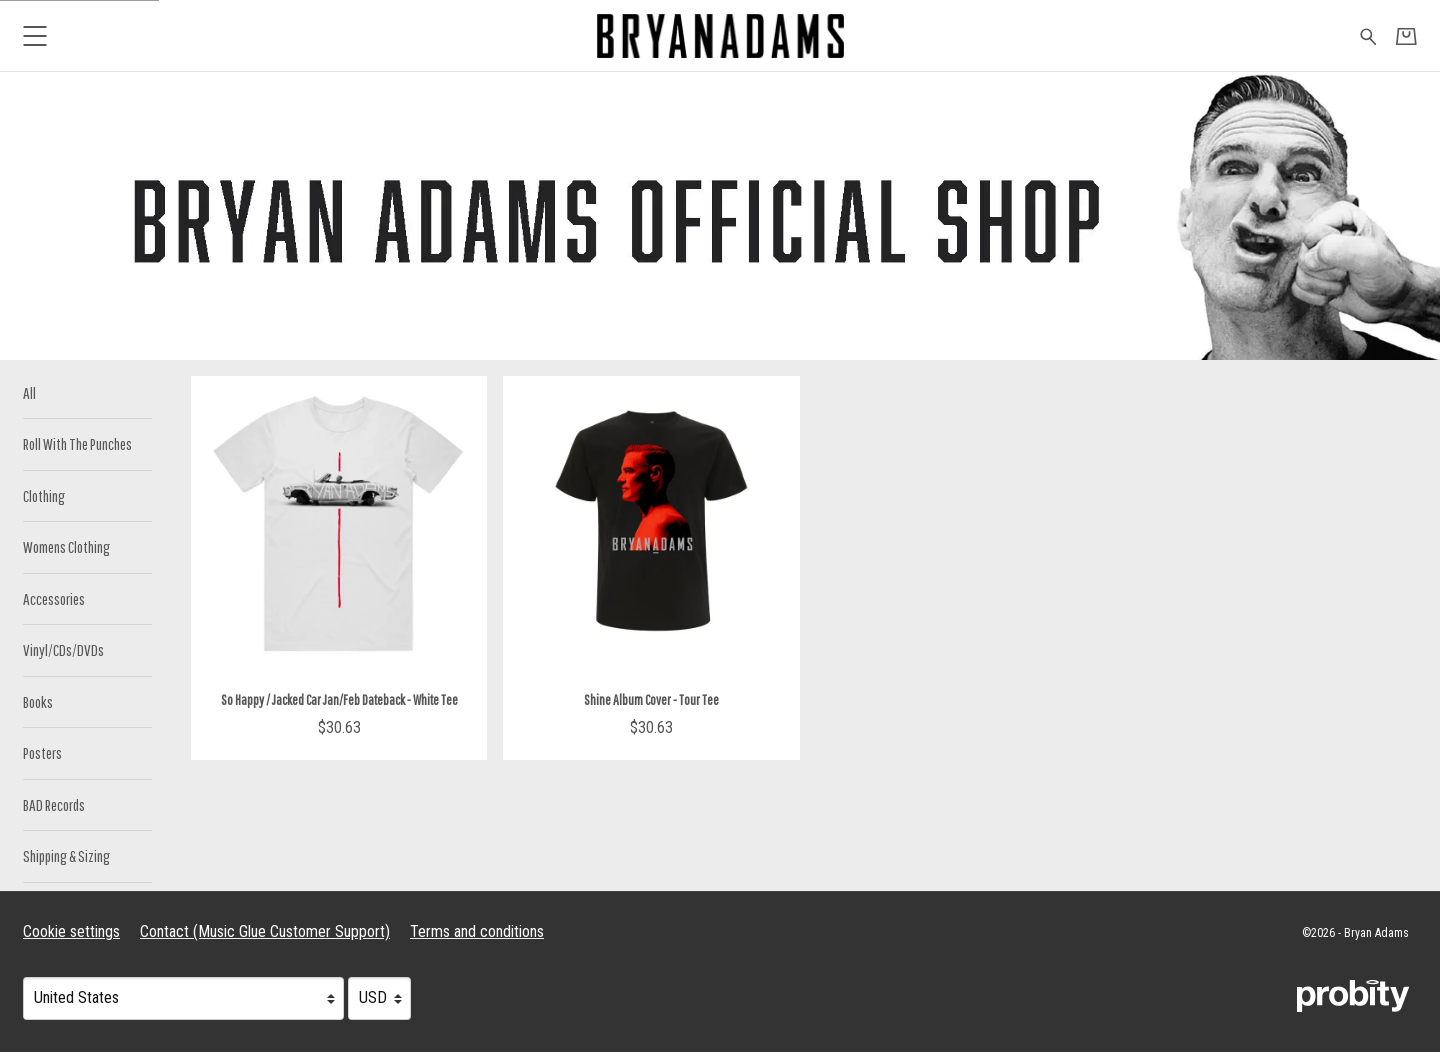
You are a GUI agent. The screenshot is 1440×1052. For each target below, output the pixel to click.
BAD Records (54, 804)
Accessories (54, 598)
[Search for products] (1368, 35)
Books (38, 701)
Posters (42, 752)
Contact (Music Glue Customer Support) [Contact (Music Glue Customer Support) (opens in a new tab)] (265, 931)
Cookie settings (71, 931)
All (29, 392)
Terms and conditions (477, 931)
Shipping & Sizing (66, 855)
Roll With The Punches (77, 443)
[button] (34, 35)
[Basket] (1406, 36)
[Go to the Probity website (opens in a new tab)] (1353, 996)
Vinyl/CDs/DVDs (63, 649)
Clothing (44, 495)
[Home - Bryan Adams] (720, 35)
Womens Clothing (66, 546)
